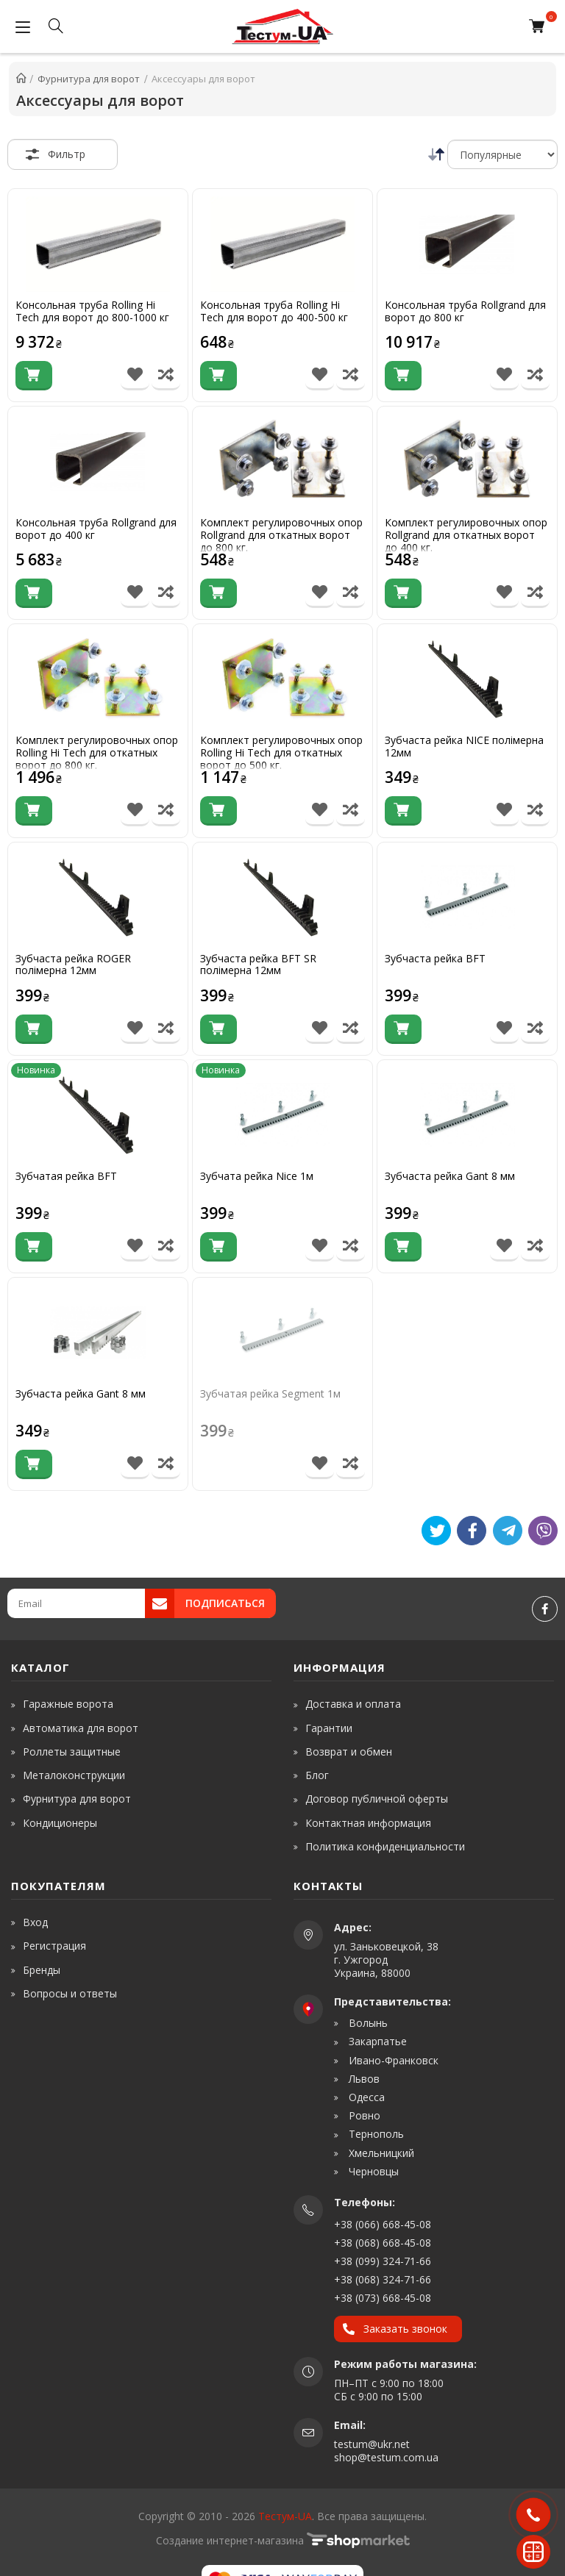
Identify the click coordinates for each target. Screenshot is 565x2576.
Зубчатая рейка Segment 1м (270, 1394)
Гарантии (328, 1728)
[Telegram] (507, 1530)
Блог (317, 1775)
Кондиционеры (60, 1823)
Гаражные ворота (68, 1704)
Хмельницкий (380, 2153)
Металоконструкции (74, 1775)
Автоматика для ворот (80, 1728)
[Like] (471, 1530)
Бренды (41, 1970)
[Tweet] (436, 1530)
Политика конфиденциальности (385, 1846)
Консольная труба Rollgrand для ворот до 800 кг (465, 311)
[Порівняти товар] (166, 375)
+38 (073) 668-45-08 (382, 2298)
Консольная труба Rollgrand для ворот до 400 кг (96, 529)
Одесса (365, 2097)
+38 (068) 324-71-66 (382, 2279)
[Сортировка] (502, 154)
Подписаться (225, 1603)
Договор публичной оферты (376, 1799)
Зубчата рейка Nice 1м (256, 1176)
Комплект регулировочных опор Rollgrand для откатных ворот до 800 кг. (281, 535)
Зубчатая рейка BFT (66, 1176)
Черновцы (372, 2172)
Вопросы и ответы (70, 1993)
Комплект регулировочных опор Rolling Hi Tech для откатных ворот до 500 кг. (281, 752)
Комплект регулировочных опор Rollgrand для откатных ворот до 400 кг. (466, 535)
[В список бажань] (135, 375)
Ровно (363, 2116)
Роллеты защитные (72, 1752)
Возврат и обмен (348, 1752)
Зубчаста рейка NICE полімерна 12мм (464, 746)
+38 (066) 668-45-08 (382, 2224)
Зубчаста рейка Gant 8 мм (450, 1176)
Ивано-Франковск (392, 2061)
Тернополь (375, 2134)
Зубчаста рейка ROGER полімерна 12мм (73, 965)
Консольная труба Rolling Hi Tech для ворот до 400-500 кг (274, 311)
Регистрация (54, 1946)
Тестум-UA (285, 2516)
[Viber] (543, 1530)
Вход (35, 1922)
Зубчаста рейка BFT (435, 959)
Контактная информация (368, 1823)
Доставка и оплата (353, 1704)
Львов (363, 2079)
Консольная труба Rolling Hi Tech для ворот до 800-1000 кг (92, 311)
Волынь (367, 2023)
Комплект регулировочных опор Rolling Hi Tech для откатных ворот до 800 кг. (96, 752)
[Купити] (33, 375)
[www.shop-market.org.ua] (358, 2540)
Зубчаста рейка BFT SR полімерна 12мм (258, 965)
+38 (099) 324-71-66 (382, 2261)
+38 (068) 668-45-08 (382, 2243)
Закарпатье (376, 2041)
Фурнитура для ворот (77, 1799)
